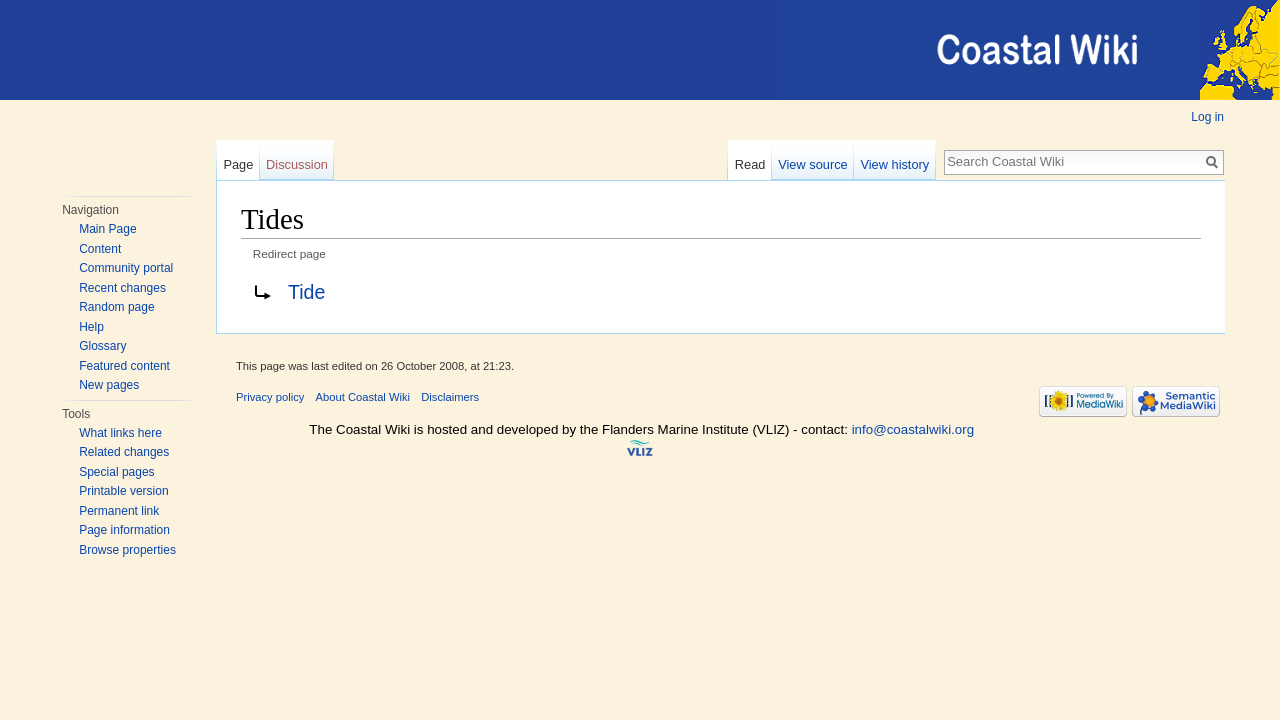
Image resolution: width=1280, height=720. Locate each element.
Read (750, 164)
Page (238, 164)
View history (894, 164)
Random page (116, 307)
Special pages (116, 472)
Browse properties (127, 550)
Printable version (123, 491)
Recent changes (122, 288)
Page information (124, 530)
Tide (306, 292)
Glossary (102, 346)
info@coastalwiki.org (913, 429)
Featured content (124, 366)
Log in (1207, 117)
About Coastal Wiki (363, 397)
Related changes (124, 452)
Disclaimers (450, 397)
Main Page (107, 229)
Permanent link (119, 511)
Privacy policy (270, 397)
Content (100, 249)
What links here (120, 433)
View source (812, 164)
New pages (109, 385)
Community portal (126, 268)
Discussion (297, 164)
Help (91, 327)
